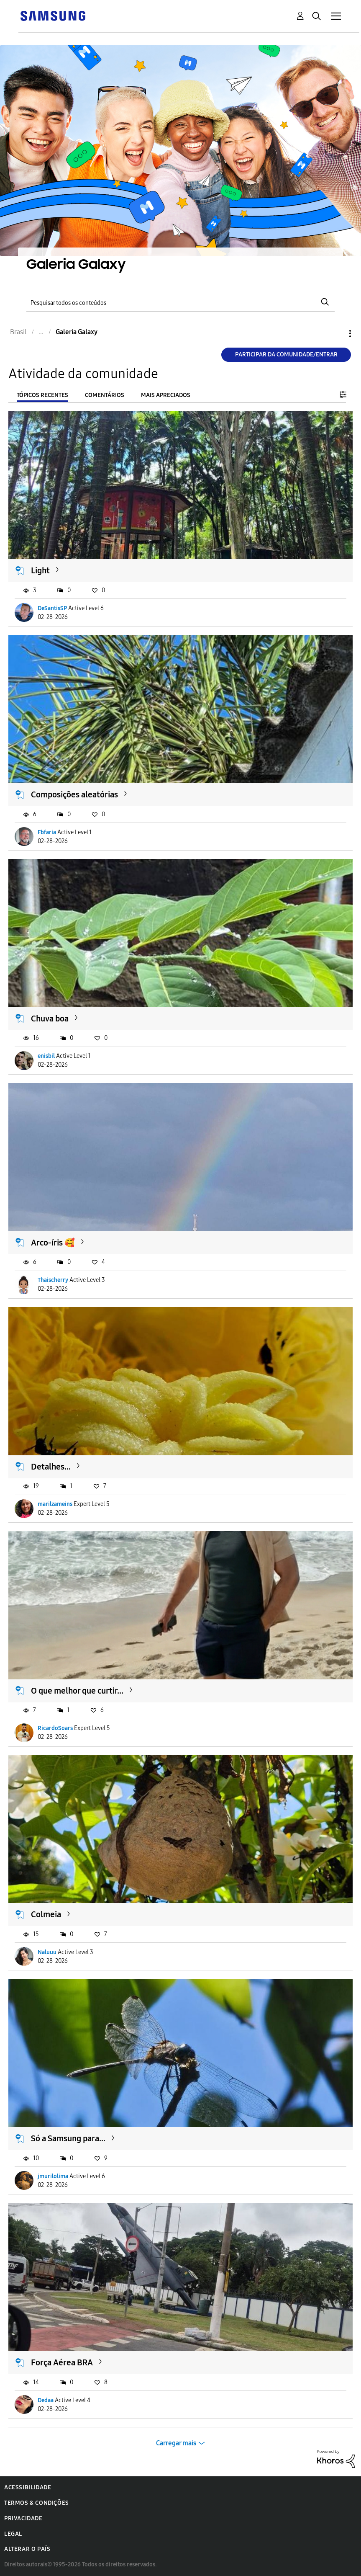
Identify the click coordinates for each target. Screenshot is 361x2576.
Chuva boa (50, 1018)
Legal (13, 2533)
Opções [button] (336, 333)
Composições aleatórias (74, 794)
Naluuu (47, 1952)
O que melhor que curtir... (77, 1691)
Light (40, 570)
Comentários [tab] (104, 395)
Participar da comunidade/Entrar (286, 354)
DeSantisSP (52, 608)
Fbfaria (47, 832)
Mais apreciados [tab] (165, 395)
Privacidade (23, 2518)
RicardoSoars (55, 1728)
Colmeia (46, 1914)
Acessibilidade (27, 2487)
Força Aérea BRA (62, 2362)
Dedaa (46, 2400)
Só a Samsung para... (68, 2138)
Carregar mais (176, 2443)
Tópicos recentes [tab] (42, 395)
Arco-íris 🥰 (53, 1243)
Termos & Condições (36, 2502)
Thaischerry (53, 1280)
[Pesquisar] (180, 302)
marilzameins (55, 1504)
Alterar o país (27, 2549)
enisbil (46, 1056)
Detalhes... (51, 1467)
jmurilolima (53, 2176)
